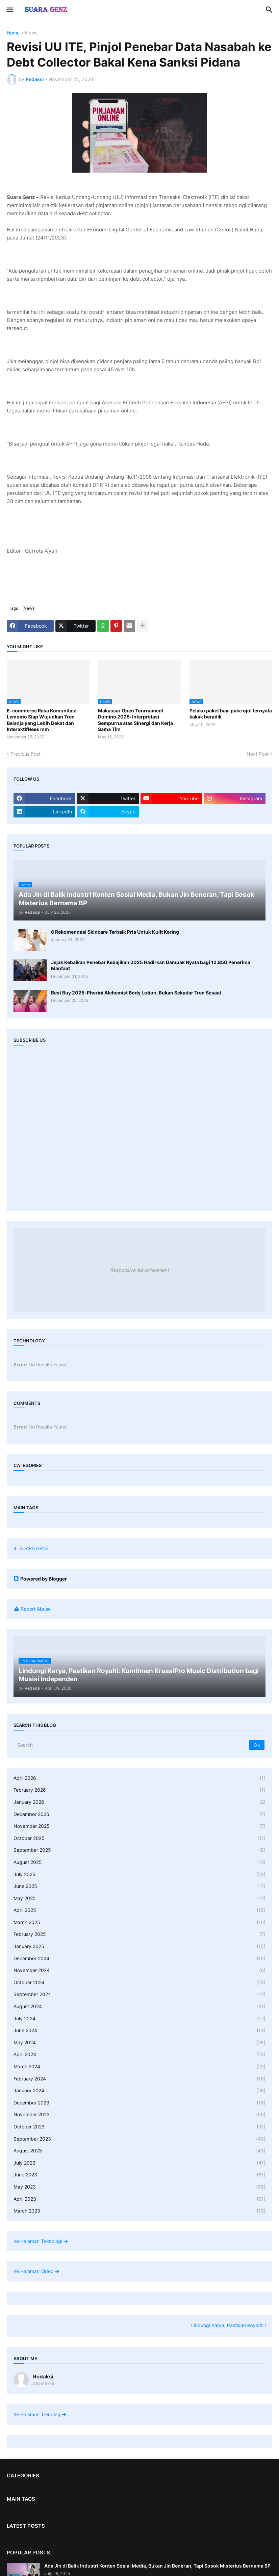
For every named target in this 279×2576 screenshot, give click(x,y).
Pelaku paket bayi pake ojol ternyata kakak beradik (230, 713)
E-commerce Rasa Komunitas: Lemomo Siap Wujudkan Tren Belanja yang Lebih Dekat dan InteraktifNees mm (41, 720)
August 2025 (139, 1862)
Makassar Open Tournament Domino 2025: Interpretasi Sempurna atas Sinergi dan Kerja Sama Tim (135, 720)
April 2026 (139, 1778)
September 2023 (139, 2139)
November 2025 (139, 1826)
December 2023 (139, 2102)
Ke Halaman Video (36, 2271)
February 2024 (139, 2078)
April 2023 (139, 2199)
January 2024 (139, 2090)
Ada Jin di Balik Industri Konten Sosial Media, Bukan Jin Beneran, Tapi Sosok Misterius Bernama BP (157, 2566)
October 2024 (139, 1982)
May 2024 (139, 2042)
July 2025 (139, 1874)
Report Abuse (36, 1609)
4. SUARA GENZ (31, 1548)
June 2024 (139, 2030)
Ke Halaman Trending (40, 2414)
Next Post (258, 754)
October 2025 (139, 1838)
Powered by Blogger (40, 1579)
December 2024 (139, 1958)
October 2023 (139, 2126)
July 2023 (139, 2163)
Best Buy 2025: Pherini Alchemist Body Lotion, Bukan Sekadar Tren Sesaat (136, 992)
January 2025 (139, 1946)
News (31, 32)
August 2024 (139, 2006)
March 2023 (139, 2210)
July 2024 (139, 2018)
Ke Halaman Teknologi (41, 2241)
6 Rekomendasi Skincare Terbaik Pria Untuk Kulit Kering (115, 932)
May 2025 (139, 1898)
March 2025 (139, 1922)
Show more (43, 2383)
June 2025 (139, 1886)
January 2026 (139, 1802)
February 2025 (139, 1934)
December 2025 (139, 1814)
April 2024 (139, 2054)
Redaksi (43, 2376)
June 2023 (139, 2174)
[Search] (132, 1745)
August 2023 (139, 2150)
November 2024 (139, 1970)
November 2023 (139, 2114)
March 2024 (139, 2066)
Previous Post (25, 754)
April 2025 (139, 1910)
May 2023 (139, 2186)
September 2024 (139, 1994)
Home (13, 32)
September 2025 (139, 1850)
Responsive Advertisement (139, 1270)
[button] (9, 10)
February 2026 (139, 1790)
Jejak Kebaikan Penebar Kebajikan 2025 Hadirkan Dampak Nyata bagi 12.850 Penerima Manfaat (150, 965)
